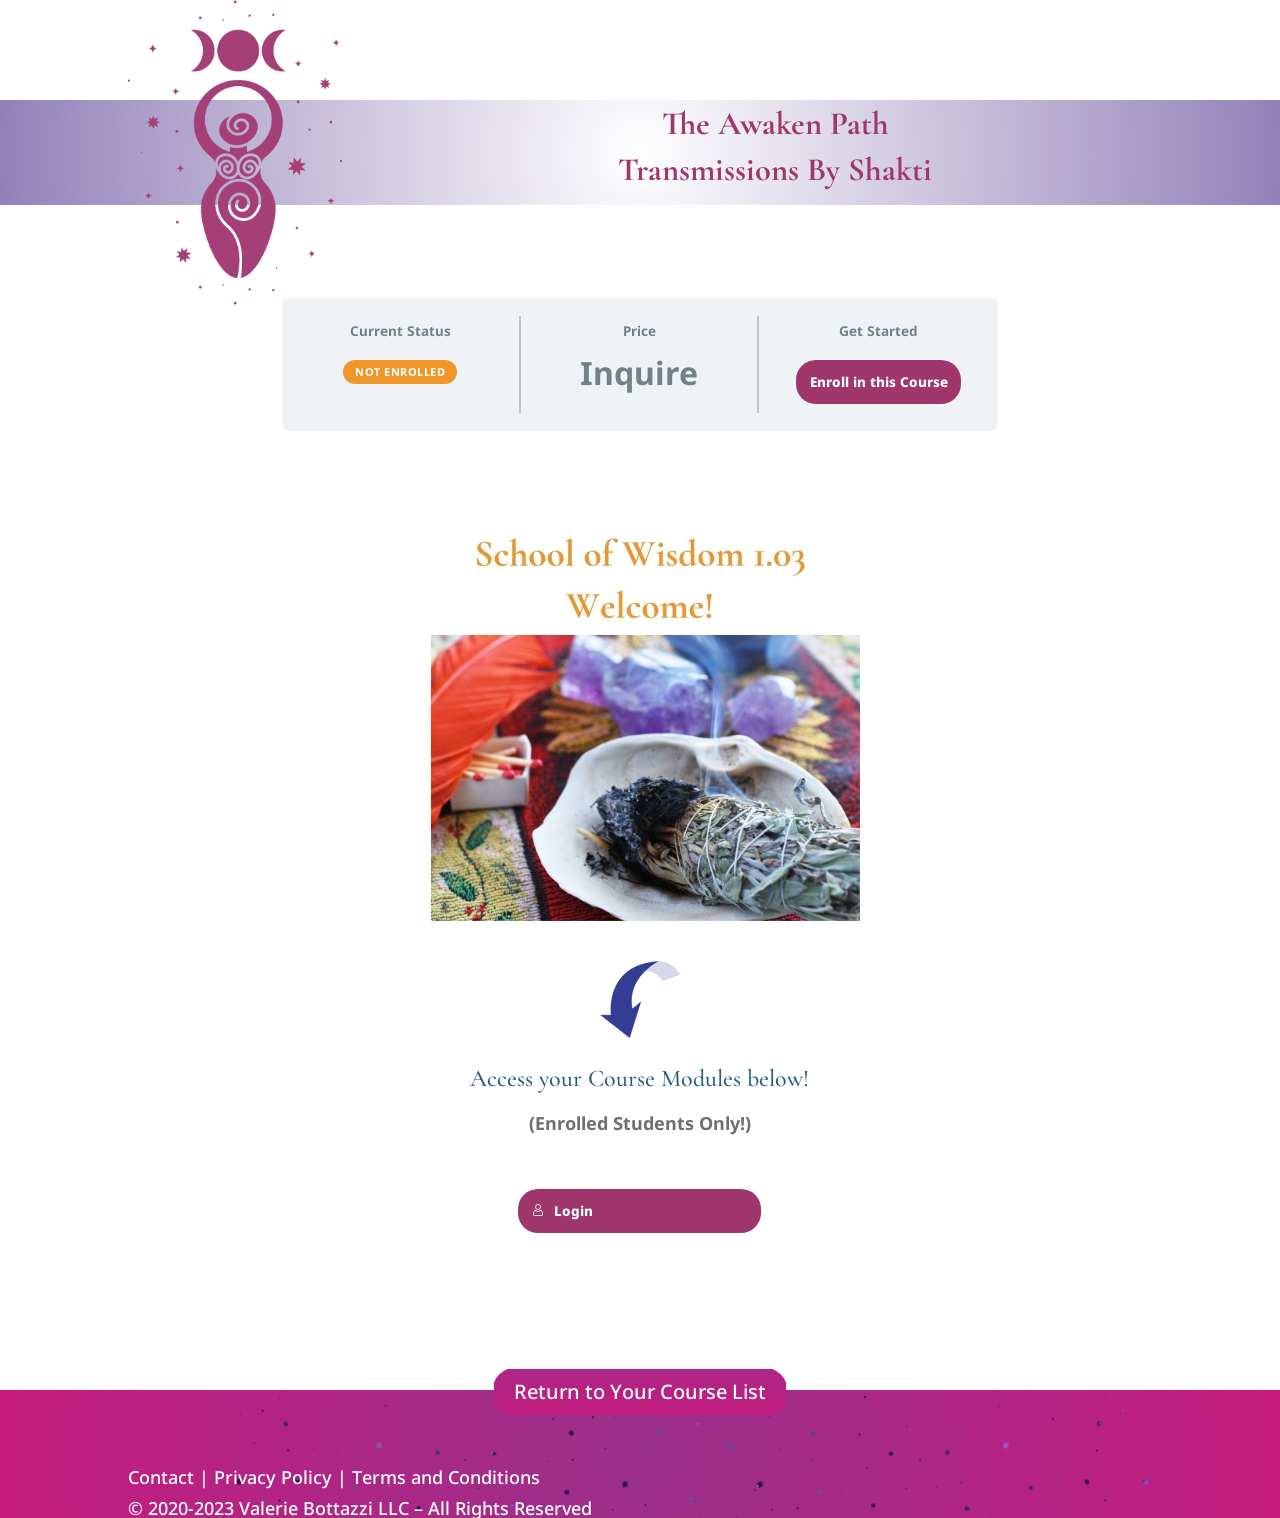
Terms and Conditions (446, 1477)
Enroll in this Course (879, 382)
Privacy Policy (273, 1477)
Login (562, 1211)
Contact (161, 1477)
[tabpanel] (640, 908)
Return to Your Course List (640, 1391)
